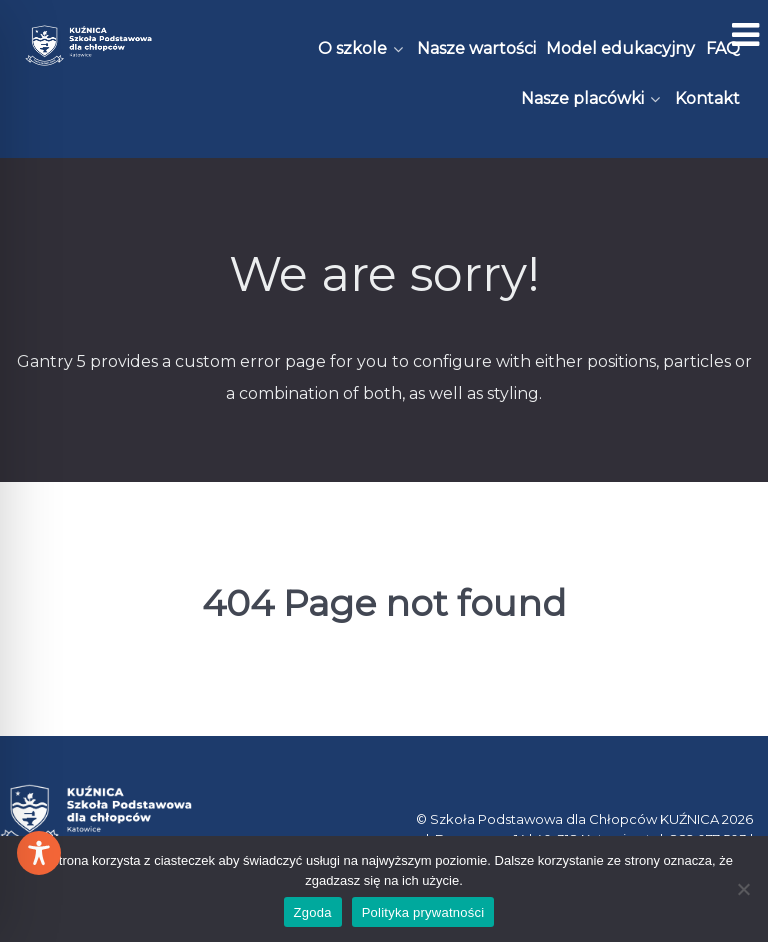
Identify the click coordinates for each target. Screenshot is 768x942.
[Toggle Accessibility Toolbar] (39, 853)
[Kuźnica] (88, 45)
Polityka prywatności (423, 912)
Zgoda (313, 912)
